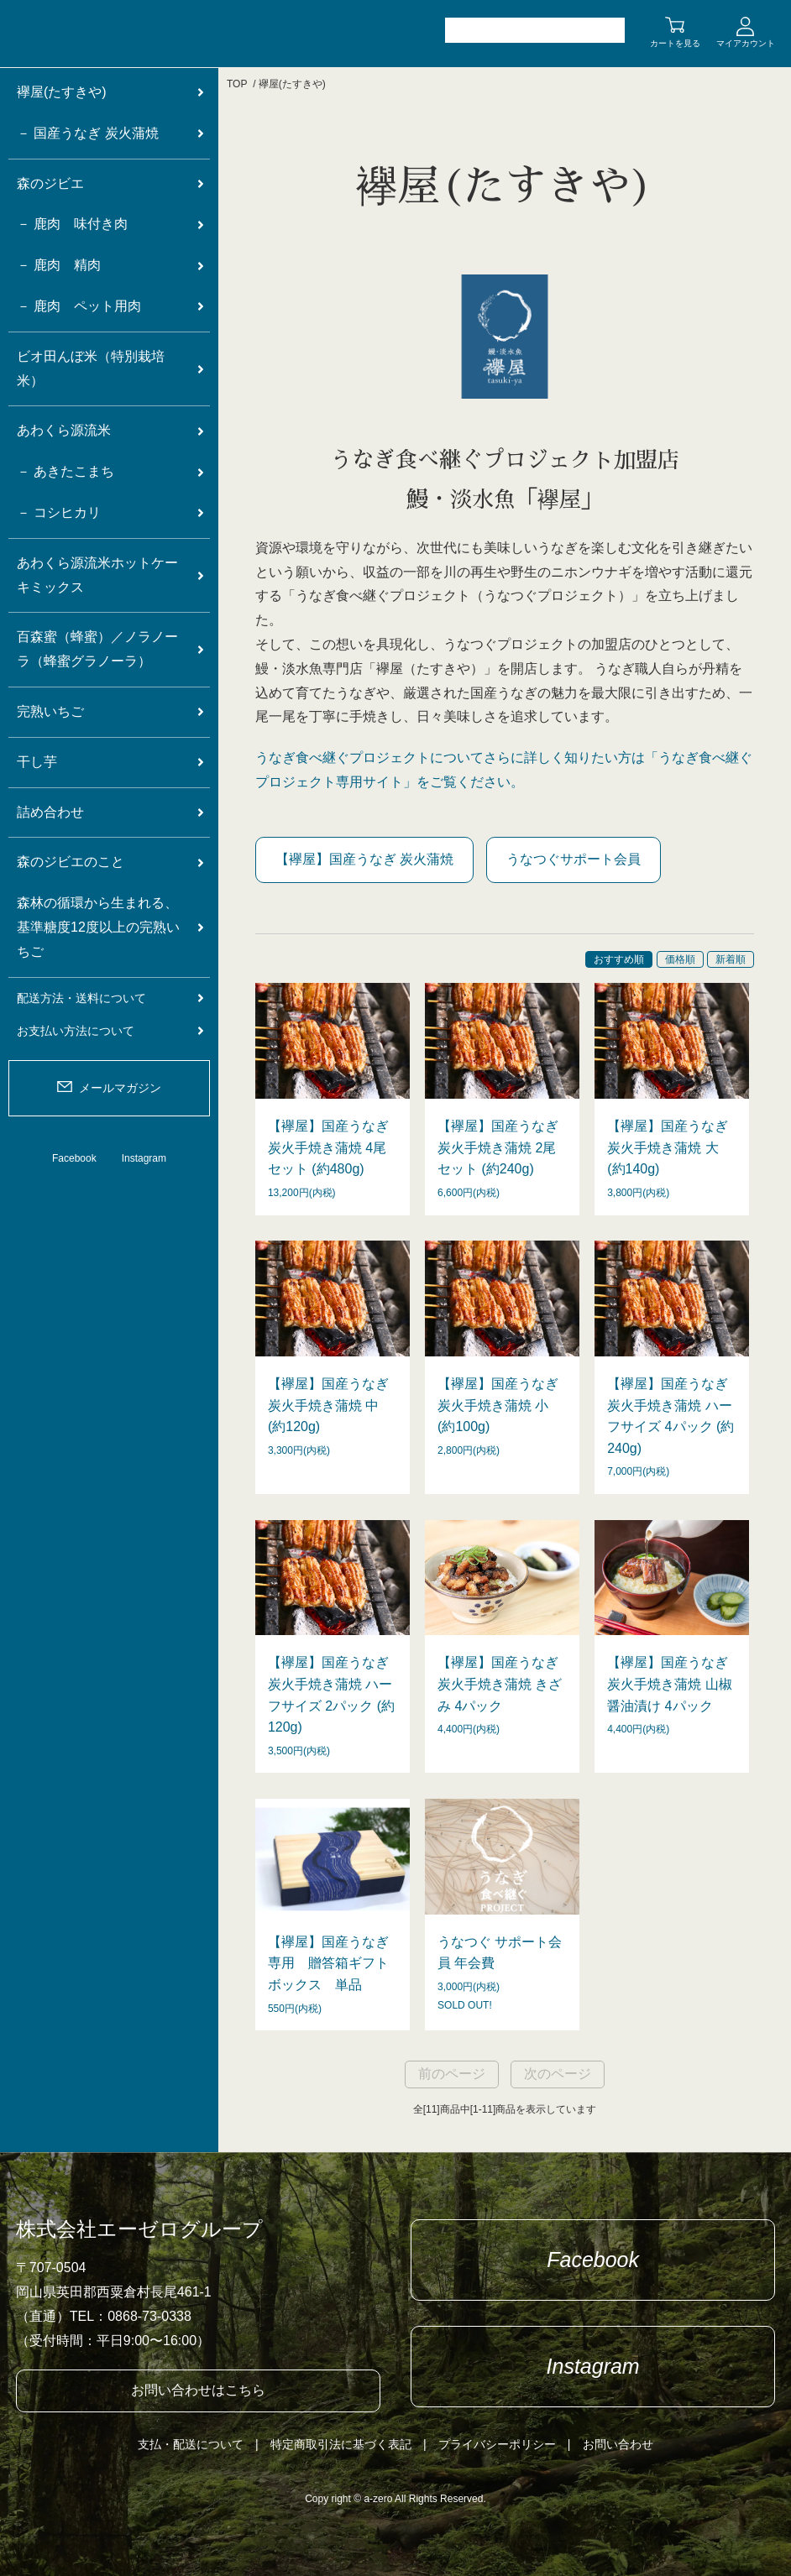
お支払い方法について (75, 1030)
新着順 (730, 959)
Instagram (144, 1158)
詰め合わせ (50, 812)
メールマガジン (120, 1088)
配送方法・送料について (81, 998)
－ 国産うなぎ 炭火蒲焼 (88, 133)
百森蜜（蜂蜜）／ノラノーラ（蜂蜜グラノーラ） (97, 649)
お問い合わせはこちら (198, 2390)
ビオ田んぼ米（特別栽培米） (91, 368)
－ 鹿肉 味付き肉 (72, 224)
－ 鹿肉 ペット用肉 (79, 306)
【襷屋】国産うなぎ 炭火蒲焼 (364, 859)
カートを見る (675, 43)
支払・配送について (191, 2444)
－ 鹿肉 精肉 (59, 265)
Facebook (74, 1158)
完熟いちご (50, 711)
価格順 (680, 959)
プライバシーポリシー (497, 2444)
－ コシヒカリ (59, 512)
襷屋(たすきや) (292, 84)
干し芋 (37, 762)
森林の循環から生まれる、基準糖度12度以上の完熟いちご (98, 927)
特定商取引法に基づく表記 (340, 2444)
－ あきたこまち (65, 471)
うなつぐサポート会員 (573, 859)
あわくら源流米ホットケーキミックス (97, 575)
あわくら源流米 (64, 430)
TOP (237, 84)
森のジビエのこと (70, 861)
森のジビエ (50, 183)
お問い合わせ (618, 2444)
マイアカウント (745, 43)
